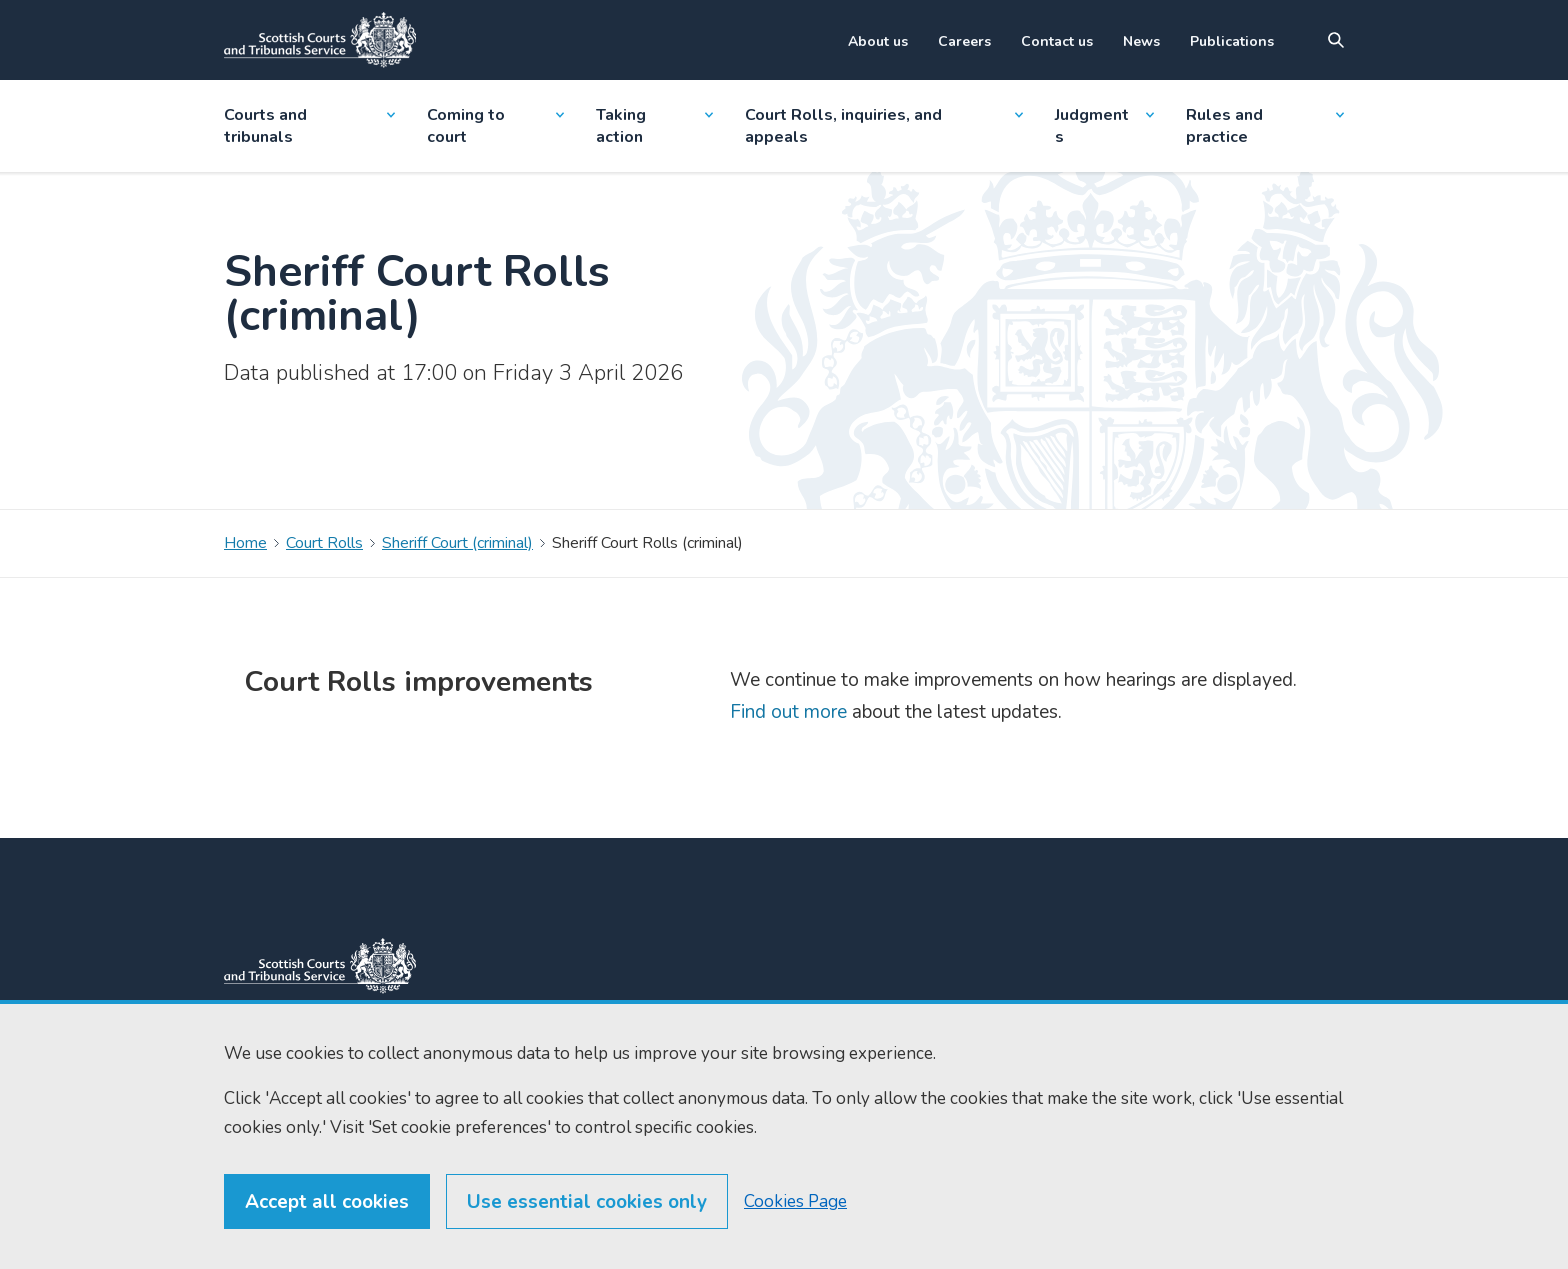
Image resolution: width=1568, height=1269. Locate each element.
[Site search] (1336, 40)
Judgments (1104, 126)
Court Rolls (324, 543)
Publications (1232, 41)
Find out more (788, 712)
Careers (964, 41)
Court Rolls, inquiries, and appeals (884, 126)
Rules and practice (1265, 126)
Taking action (654, 126)
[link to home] (320, 966)
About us (878, 41)
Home (245, 543)
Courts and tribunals (309, 126)
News (1141, 41)
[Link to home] (320, 40)
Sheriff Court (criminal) (457, 543)
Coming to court (495, 126)
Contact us (1057, 41)
